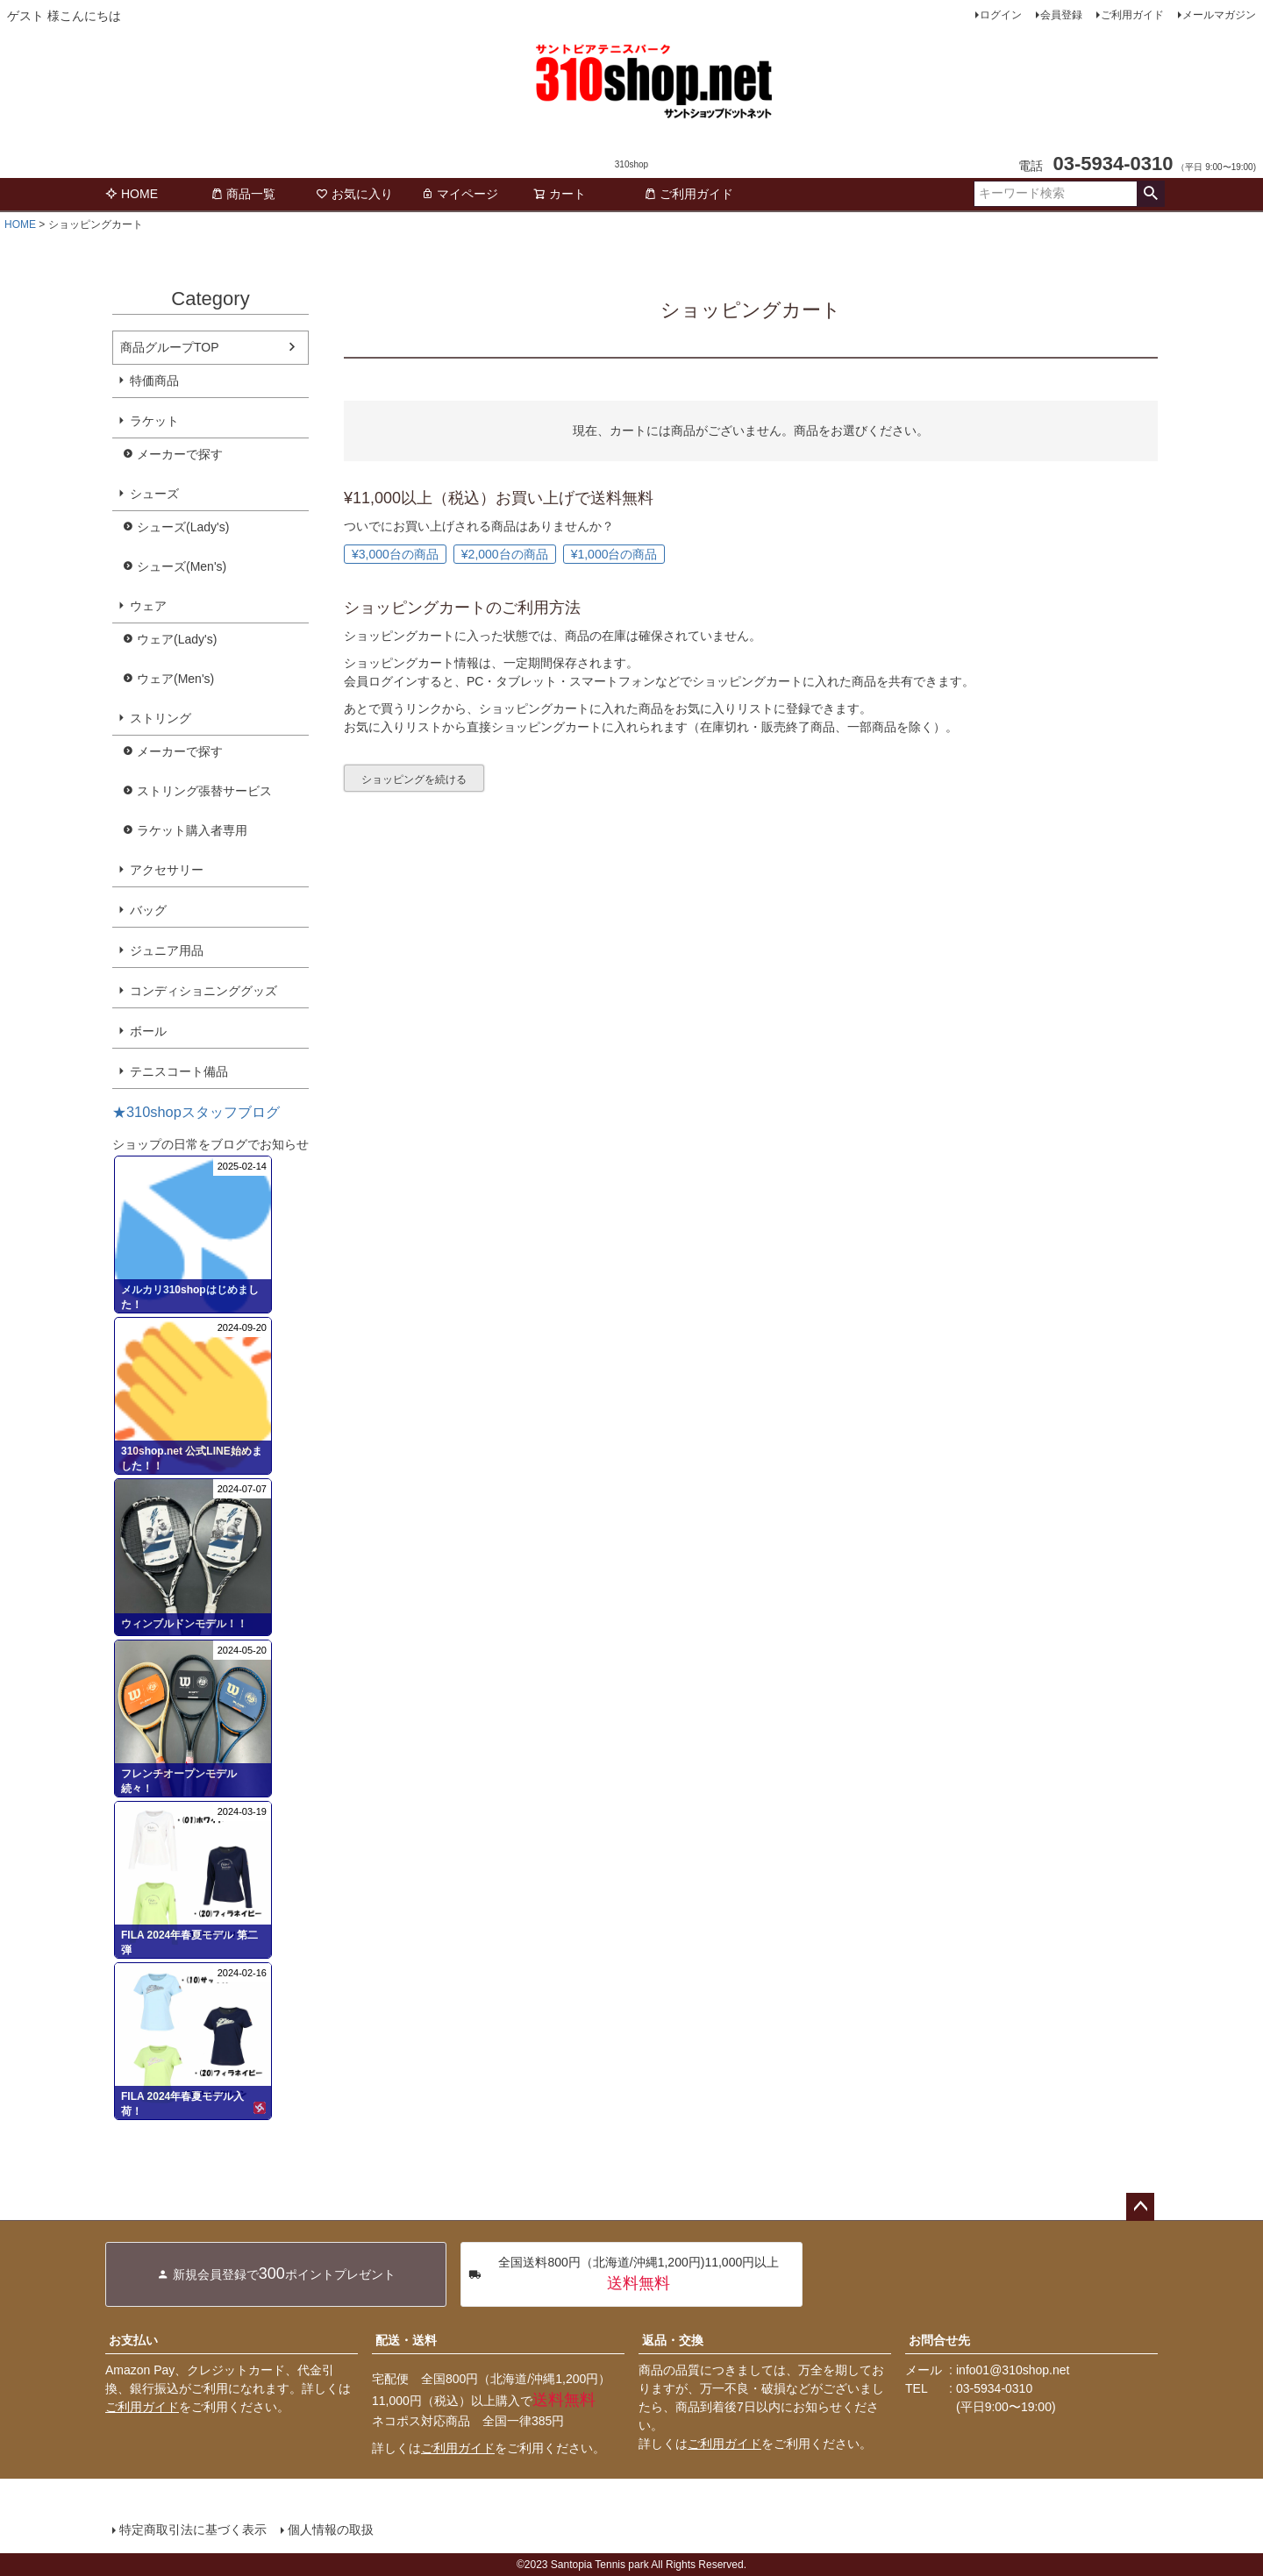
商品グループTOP (169, 347)
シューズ (154, 494)
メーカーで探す (180, 454)
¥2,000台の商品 (504, 554)
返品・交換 (672, 2340)
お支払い (133, 2340)
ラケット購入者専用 (192, 830)
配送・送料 (406, 2340)
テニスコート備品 (179, 1071)
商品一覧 (242, 194)
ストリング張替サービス (204, 791)
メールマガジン (1219, 15)
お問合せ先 (939, 2340)
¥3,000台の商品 (395, 554)
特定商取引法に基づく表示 (193, 2530)
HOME (131, 194)
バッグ (148, 910)
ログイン (1001, 15)
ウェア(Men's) (175, 679)
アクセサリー (166, 870)
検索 (1150, 193)
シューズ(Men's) (181, 566)
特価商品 (154, 381)
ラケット (154, 421)
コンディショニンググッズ (203, 991)
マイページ (459, 194)
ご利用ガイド (1132, 15)
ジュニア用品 (166, 950)
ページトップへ (1140, 2207)
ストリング (160, 718)
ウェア (148, 606)
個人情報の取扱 (331, 2530)
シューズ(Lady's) (183, 527)
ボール (148, 1031)
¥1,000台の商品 (614, 554)
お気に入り (354, 194)
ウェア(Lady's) (177, 639)
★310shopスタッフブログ (196, 1112)
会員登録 (1061, 15)
